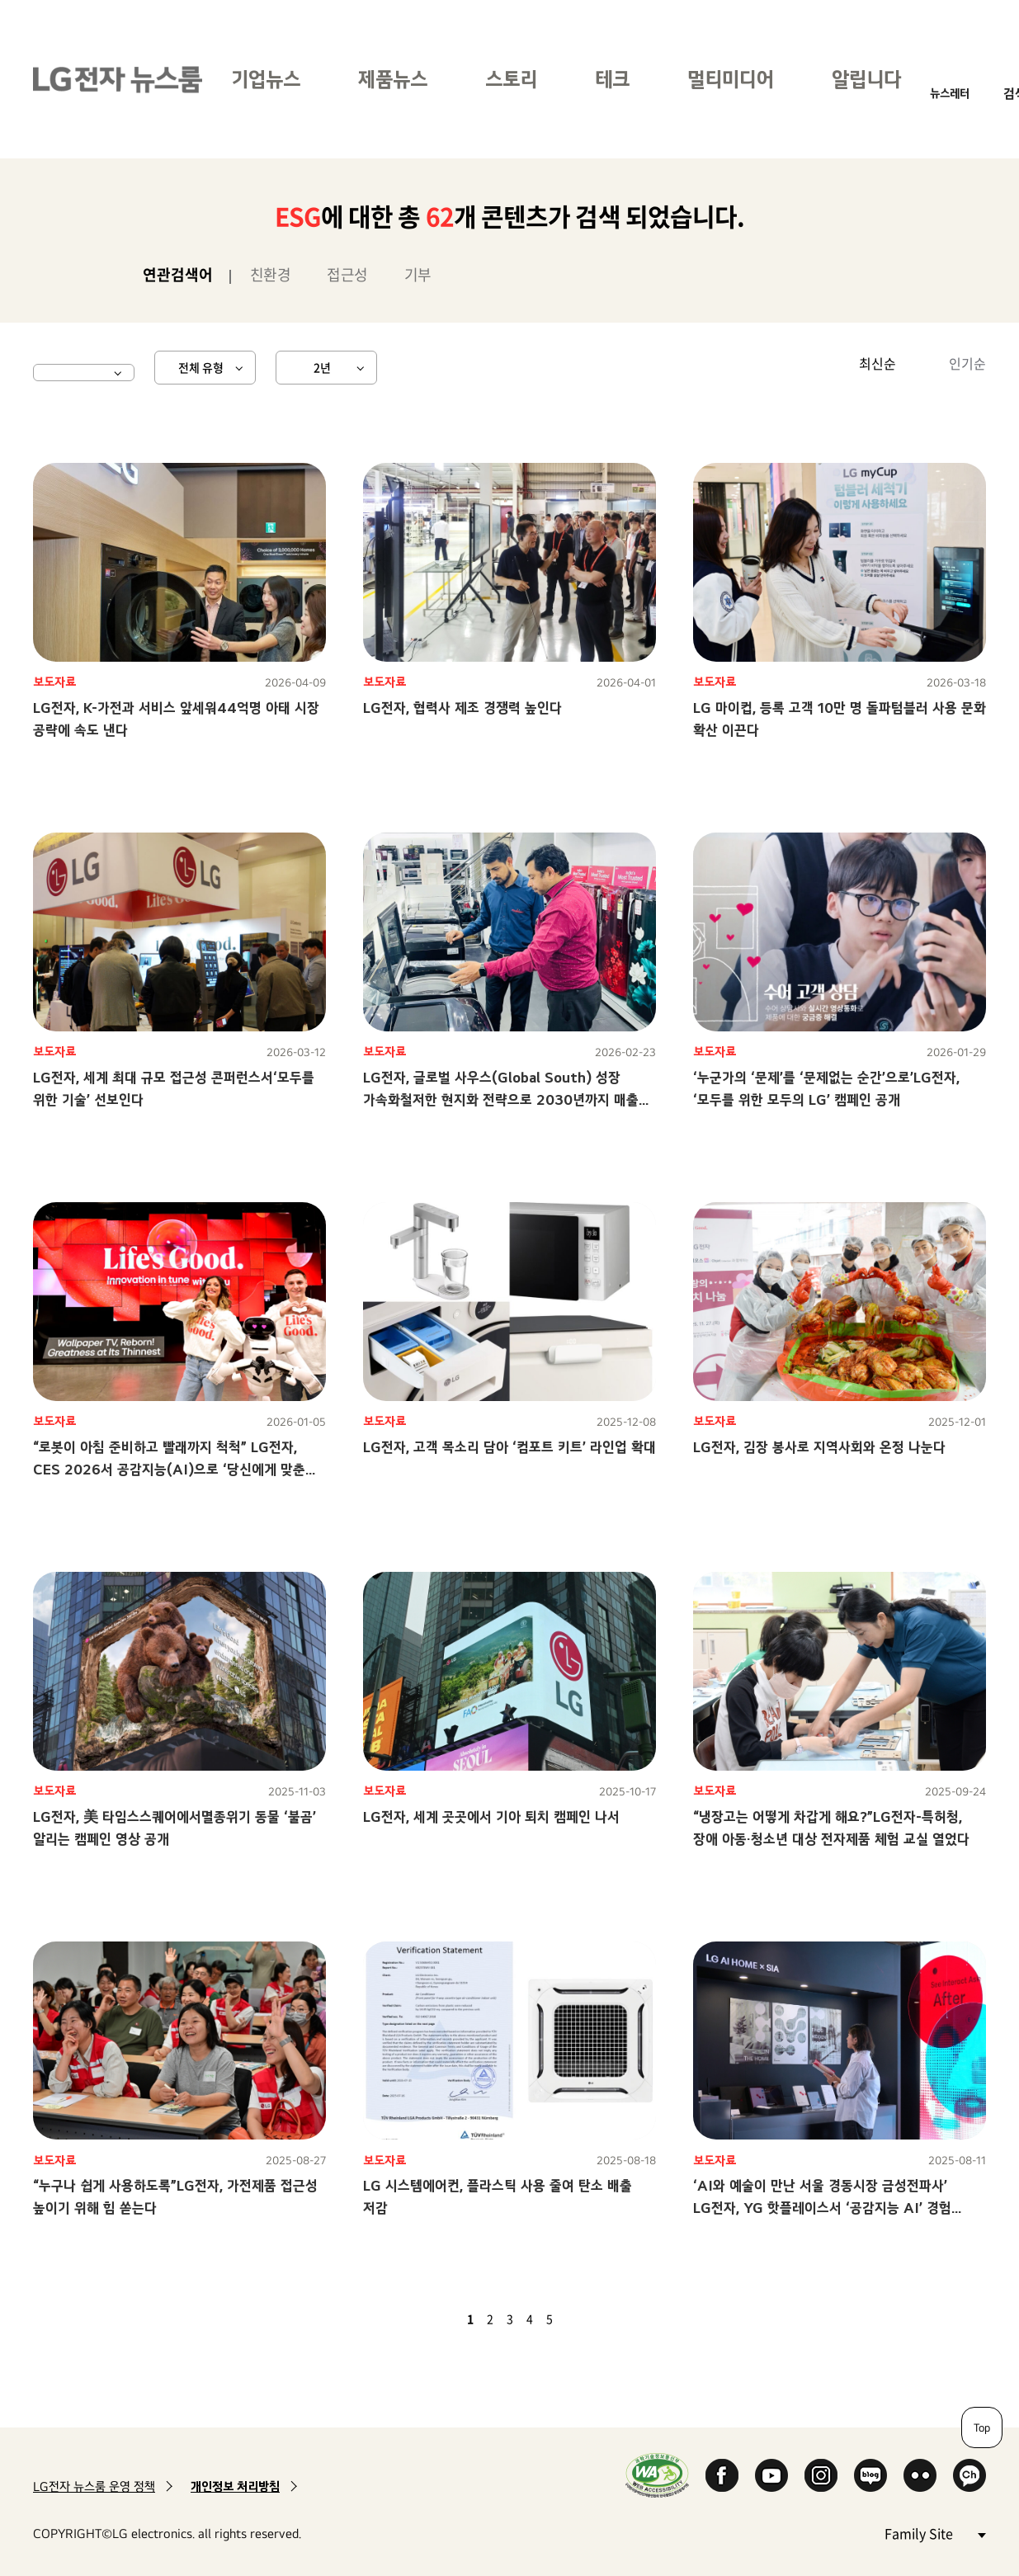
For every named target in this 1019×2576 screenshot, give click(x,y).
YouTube (771, 2475)
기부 (418, 274)
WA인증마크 (657, 2475)
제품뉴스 (392, 79)
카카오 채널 (969, 2475)
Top (982, 2427)
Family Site (935, 2532)
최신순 (877, 363)
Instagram (820, 2475)
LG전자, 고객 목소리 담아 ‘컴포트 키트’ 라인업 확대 (509, 1446)
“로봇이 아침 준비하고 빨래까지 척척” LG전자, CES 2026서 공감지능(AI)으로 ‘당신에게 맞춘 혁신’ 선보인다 (169, 1469)
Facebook (721, 2475)
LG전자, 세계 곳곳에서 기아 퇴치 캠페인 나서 (491, 1816)
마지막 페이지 (597, 2318)
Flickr (919, 2475)
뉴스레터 (949, 93)
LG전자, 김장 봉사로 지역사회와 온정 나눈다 (819, 1446)
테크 (612, 79)
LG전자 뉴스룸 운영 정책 (94, 2486)
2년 (322, 367)
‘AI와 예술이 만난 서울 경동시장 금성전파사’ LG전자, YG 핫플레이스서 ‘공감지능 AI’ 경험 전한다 (822, 2208)
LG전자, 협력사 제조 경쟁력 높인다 (462, 707)
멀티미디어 (730, 79)
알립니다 (866, 79)
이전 (442, 2318)
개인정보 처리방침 (235, 2486)
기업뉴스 (265, 79)
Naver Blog (870, 2475)
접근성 (347, 274)
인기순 (967, 363)
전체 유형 (201, 367)
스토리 (511, 79)
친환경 (270, 274)
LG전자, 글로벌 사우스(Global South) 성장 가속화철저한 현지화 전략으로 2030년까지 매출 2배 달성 (501, 1099)
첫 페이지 (422, 2318)
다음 (577, 2318)
